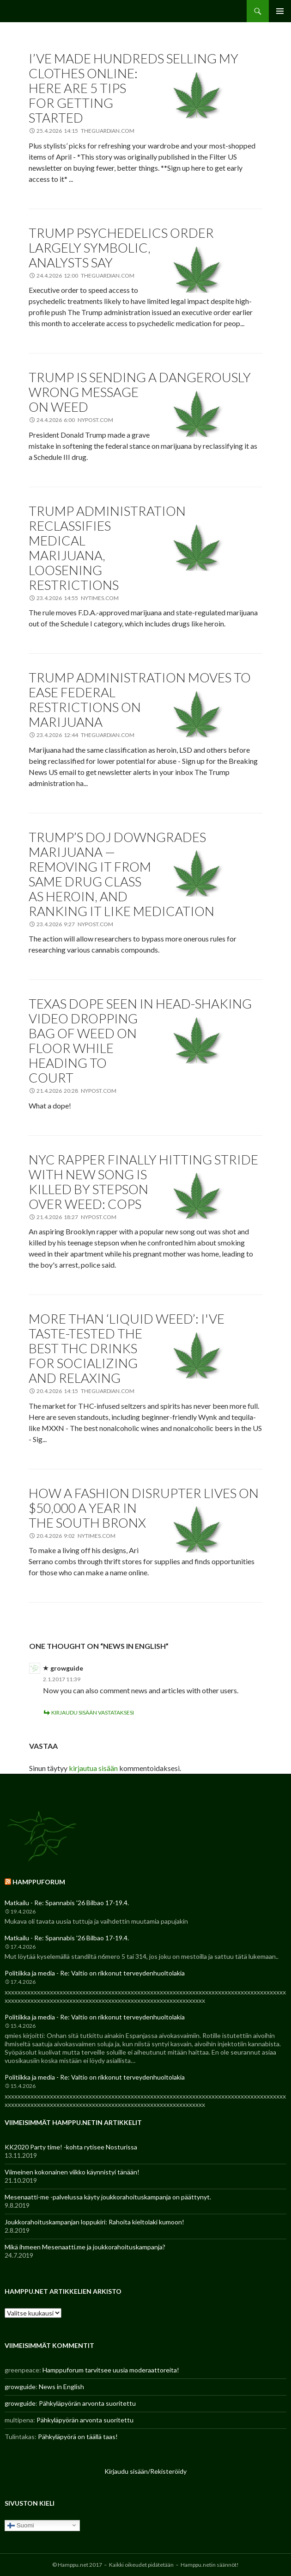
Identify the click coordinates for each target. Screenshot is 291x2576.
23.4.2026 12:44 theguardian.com (85, 734)
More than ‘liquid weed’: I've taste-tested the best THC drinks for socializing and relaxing (126, 1348)
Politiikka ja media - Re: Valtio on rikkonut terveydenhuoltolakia (95, 1973)
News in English (61, 2386)
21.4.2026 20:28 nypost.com (76, 1090)
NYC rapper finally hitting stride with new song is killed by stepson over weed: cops (143, 1182)
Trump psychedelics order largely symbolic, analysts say (121, 247)
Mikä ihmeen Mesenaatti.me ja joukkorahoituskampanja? (85, 2247)
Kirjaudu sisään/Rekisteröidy (145, 2471)
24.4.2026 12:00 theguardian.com (85, 275)
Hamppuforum (38, 1882)
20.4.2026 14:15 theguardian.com (85, 1390)
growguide (66, 1668)
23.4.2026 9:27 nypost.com (74, 924)
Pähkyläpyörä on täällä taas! (78, 2436)
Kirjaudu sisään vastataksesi (92, 1712)
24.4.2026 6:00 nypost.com (74, 419)
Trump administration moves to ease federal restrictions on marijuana (140, 699)
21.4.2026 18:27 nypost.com (76, 1217)
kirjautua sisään (93, 1768)
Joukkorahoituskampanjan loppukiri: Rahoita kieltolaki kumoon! (94, 2222)
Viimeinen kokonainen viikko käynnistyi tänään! (72, 2172)
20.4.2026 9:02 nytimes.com (75, 1535)
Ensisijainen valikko (280, 11)
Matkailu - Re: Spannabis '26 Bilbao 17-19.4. (67, 1903)
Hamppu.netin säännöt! (210, 2564)
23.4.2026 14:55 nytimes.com (77, 597)
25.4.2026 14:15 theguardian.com (85, 130)
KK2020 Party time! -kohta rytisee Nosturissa (71, 2147)
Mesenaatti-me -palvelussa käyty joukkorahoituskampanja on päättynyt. (108, 2197)
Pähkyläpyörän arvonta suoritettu (87, 2403)
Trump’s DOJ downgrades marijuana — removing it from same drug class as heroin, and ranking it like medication (121, 874)
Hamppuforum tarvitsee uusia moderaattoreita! (110, 2370)
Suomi (20, 2525)
